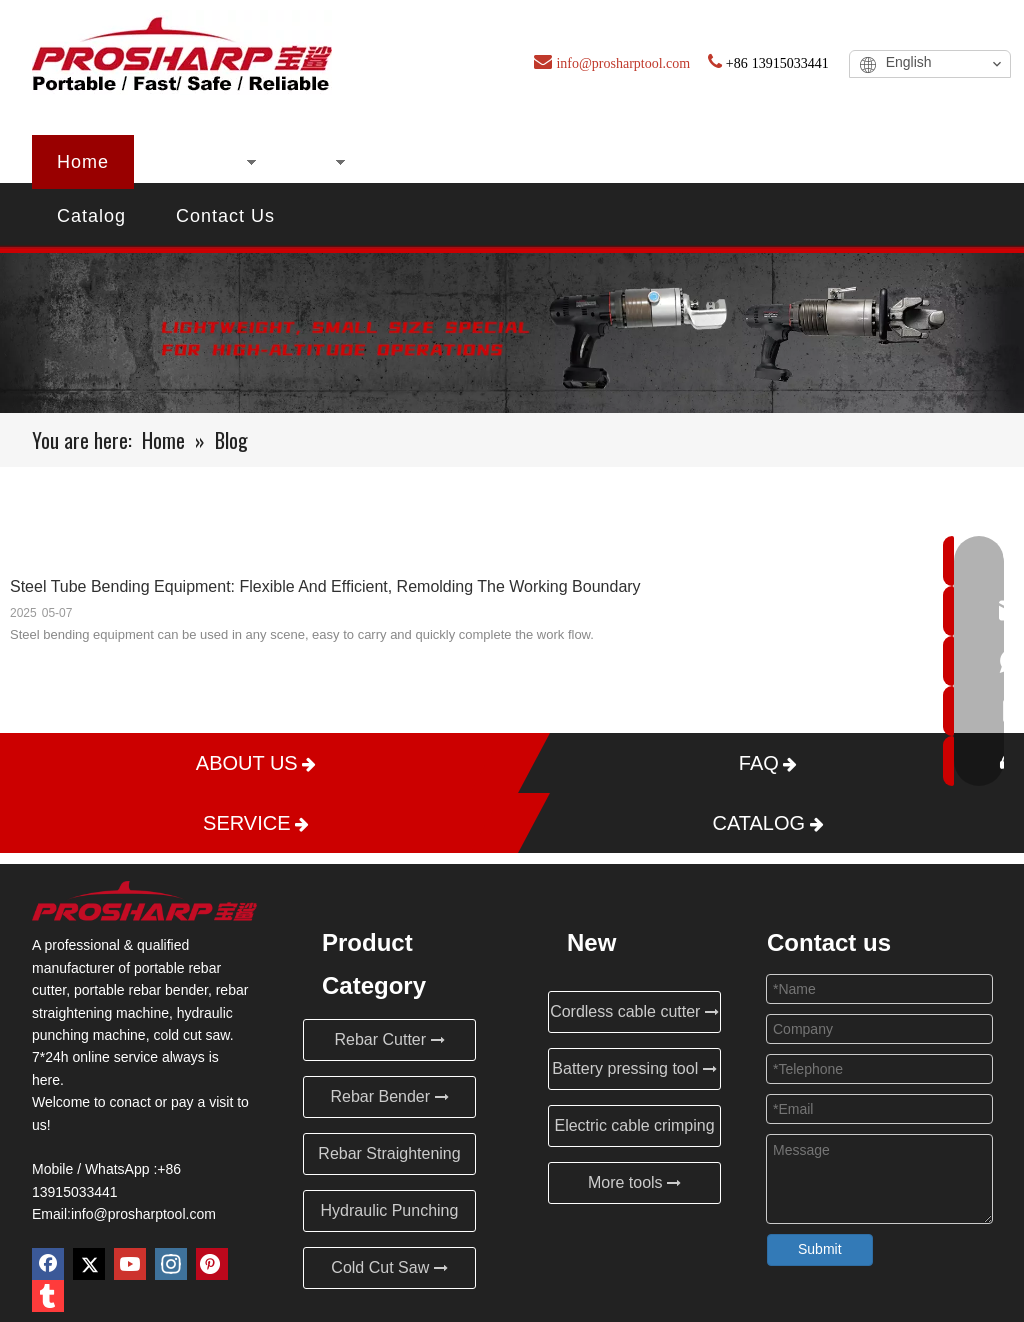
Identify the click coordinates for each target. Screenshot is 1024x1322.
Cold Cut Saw (389, 1267)
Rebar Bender (389, 1096)
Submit (820, 1249)
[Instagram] (171, 1264)
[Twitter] (89, 1264)
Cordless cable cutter (634, 1011)
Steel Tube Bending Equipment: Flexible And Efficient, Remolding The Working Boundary (325, 586)
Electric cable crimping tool (634, 1132)
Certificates (560, 162)
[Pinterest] (212, 1264)
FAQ (770, 162)
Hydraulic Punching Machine (390, 1217)
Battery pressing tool (634, 1068)
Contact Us (225, 216)
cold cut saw (191, 1035)
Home (83, 162)
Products (198, 162)
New (307, 162)
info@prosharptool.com (143, 1214)
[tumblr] (48, 1296)
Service (873, 162)
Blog (681, 162)
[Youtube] (130, 1264)
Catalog (91, 216)
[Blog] (512, 333)
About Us (418, 162)
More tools (634, 1182)
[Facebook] (48, 1264)
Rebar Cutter (389, 1039)
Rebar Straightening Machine (389, 1160)
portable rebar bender (141, 990)
